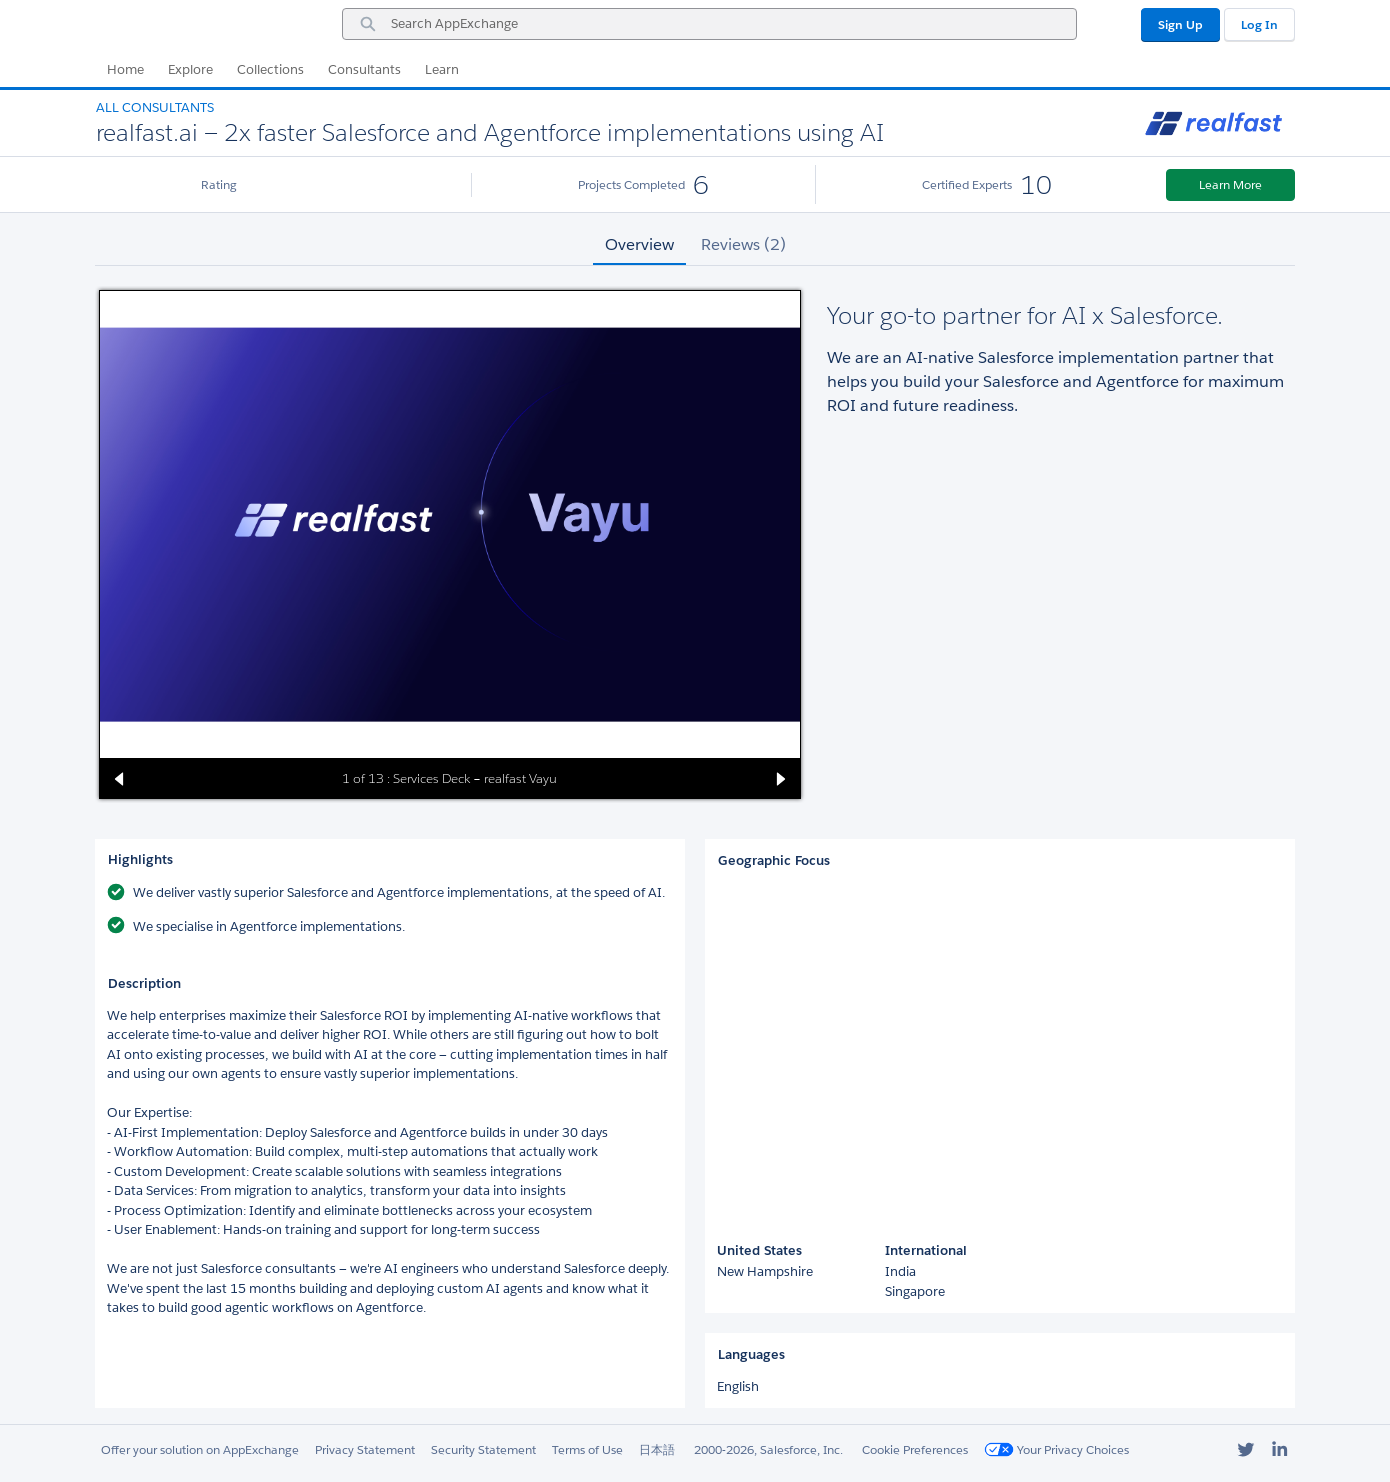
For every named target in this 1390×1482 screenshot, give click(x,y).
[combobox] (709, 24)
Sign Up (1180, 24)
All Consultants (155, 107)
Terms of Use (587, 1449)
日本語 (657, 1449)
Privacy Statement (365, 1449)
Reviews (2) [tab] (743, 244)
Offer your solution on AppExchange (200, 1449)
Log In (1259, 24)
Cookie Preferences (915, 1449)
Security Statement (483, 1449)
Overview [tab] (639, 244)
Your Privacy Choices (1056, 1449)
